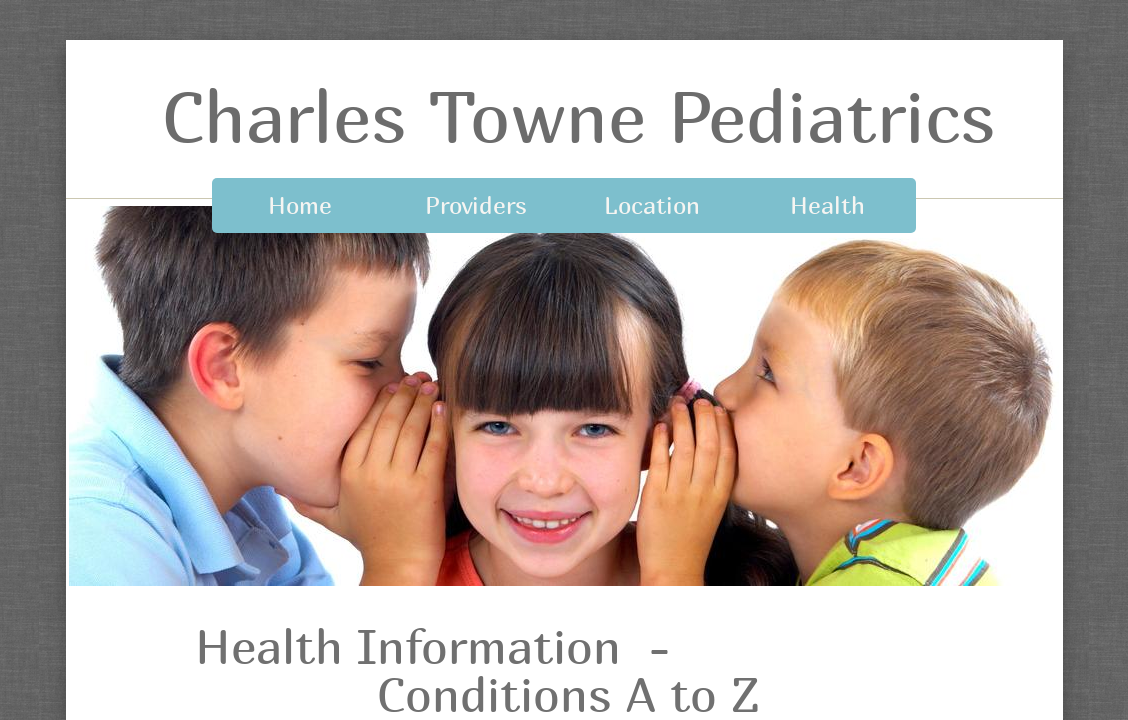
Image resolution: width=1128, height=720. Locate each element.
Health (827, 205)
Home (300, 205)
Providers (476, 205)
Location (652, 205)
